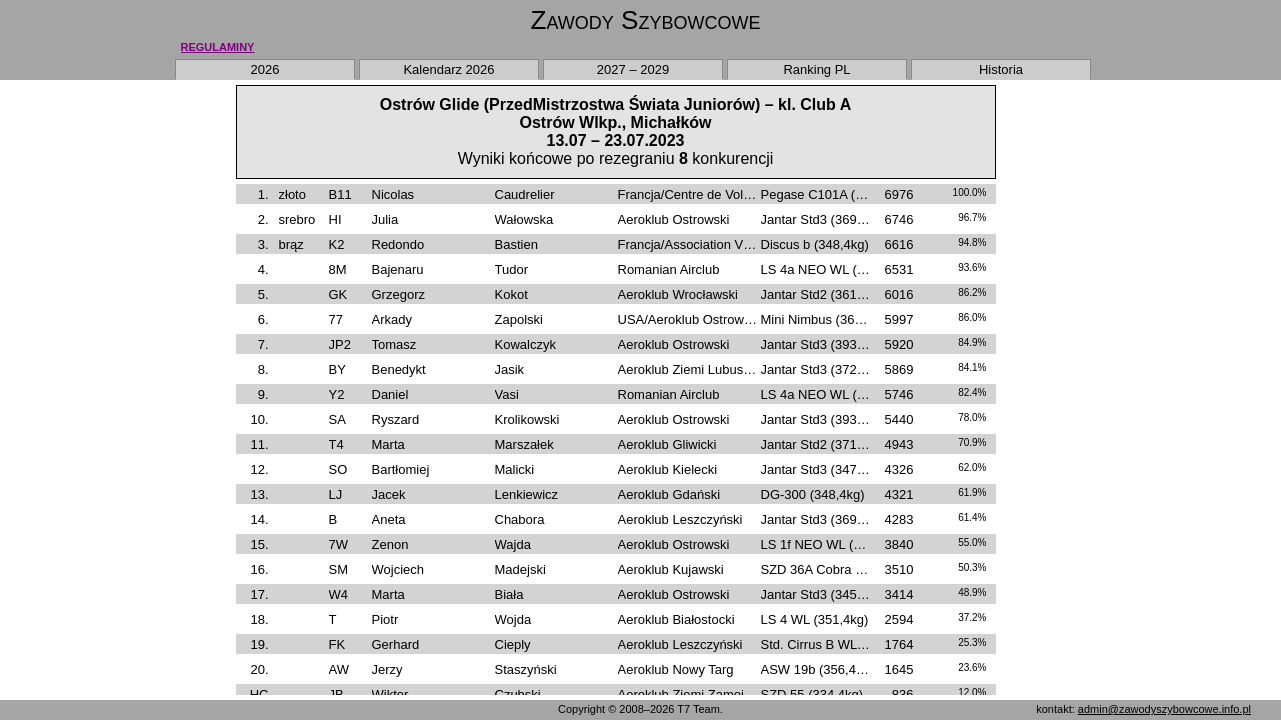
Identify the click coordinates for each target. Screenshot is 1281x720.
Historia (1001, 69)
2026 (265, 69)
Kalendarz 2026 (448, 69)
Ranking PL (816, 69)
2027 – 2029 (633, 69)
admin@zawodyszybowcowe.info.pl (1164, 709)
